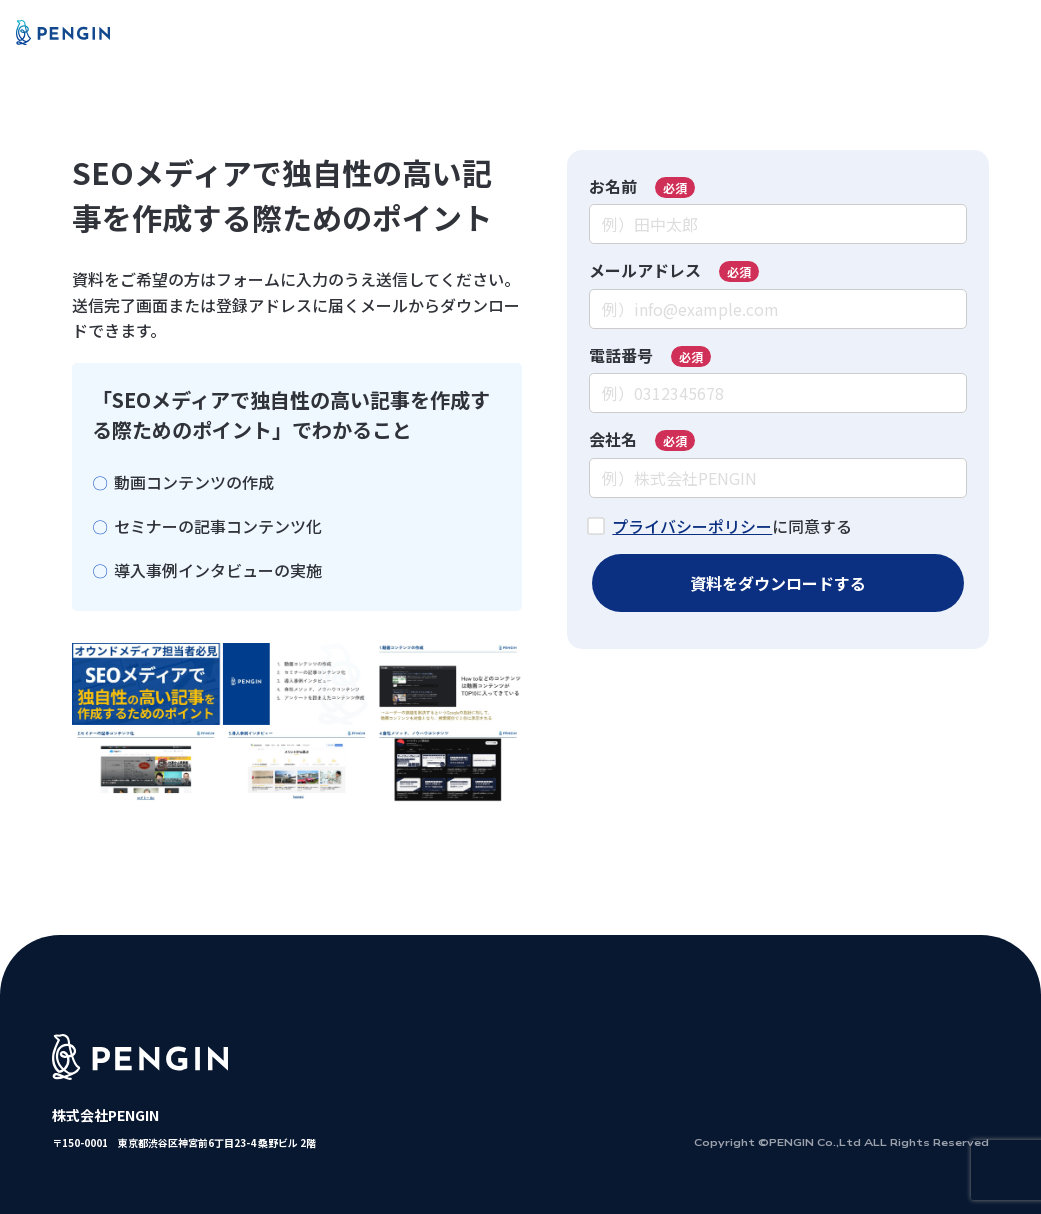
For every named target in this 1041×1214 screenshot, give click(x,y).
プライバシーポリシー (692, 526)
